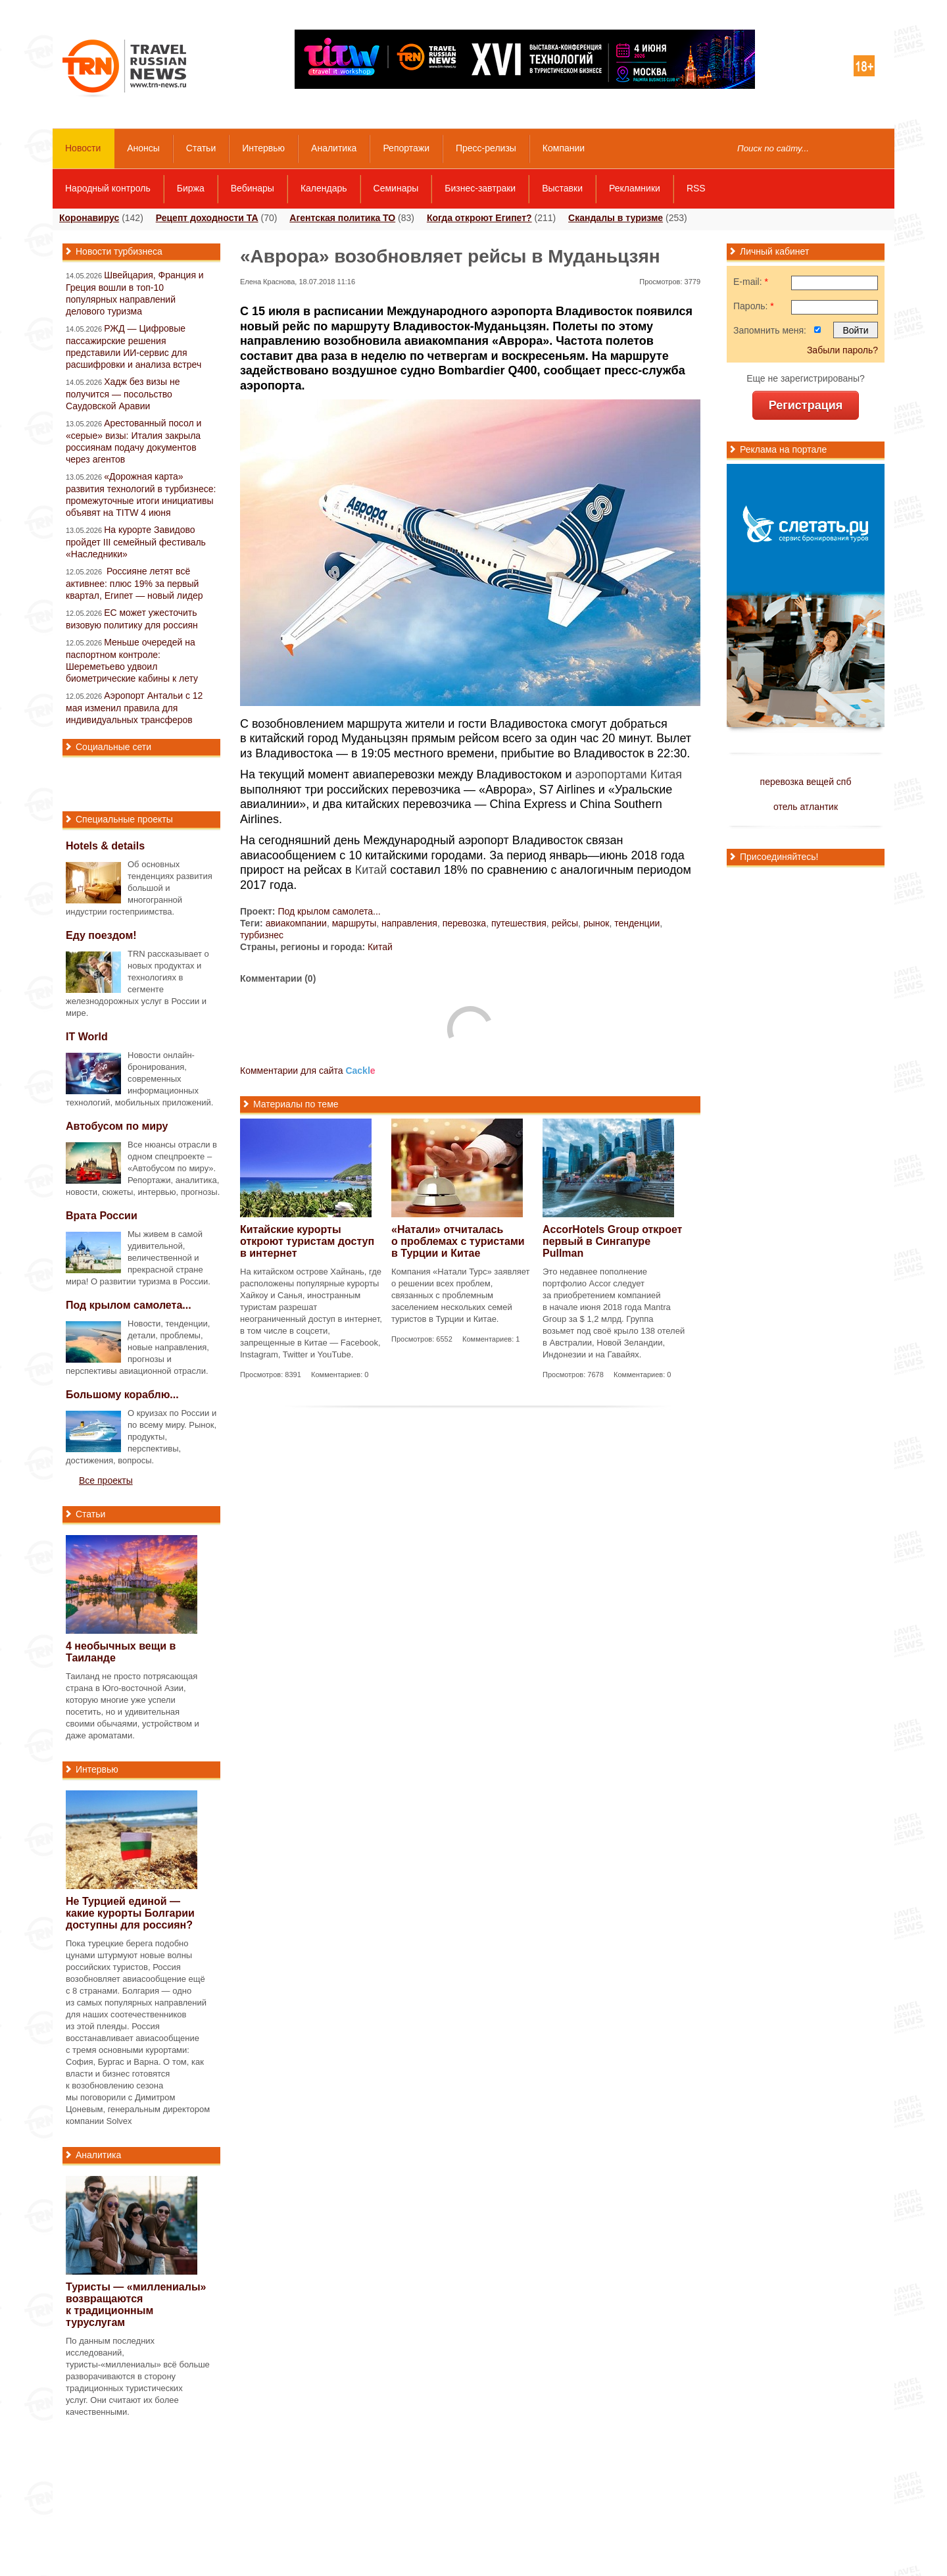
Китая (666, 774)
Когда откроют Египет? (479, 218)
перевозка (465, 923)
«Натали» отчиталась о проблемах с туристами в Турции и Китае (458, 1241)
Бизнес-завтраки (480, 188)
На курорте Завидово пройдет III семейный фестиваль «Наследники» (136, 541)
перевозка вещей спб (806, 781)
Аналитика (333, 148)
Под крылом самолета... (329, 911)
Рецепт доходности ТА (207, 218)
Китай (371, 869)
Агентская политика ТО (342, 218)
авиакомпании (296, 923)
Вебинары (252, 188)
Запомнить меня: (769, 330)
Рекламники (634, 188)
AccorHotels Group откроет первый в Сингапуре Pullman (612, 1241)
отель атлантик (805, 806)
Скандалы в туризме (615, 218)
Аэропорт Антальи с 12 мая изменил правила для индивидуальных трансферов (134, 707)
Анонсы (143, 148)
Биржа (191, 188)
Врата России (101, 1215)
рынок (596, 923)
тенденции (637, 923)
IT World (87, 1036)
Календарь (324, 188)
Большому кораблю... (122, 1394)
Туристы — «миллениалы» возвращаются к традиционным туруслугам (136, 2304)
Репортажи (406, 148)
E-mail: (750, 281)
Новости (83, 148)
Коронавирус (89, 218)
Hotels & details (105, 845)
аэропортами (611, 774)
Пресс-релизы (486, 148)
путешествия (518, 923)
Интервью (263, 148)
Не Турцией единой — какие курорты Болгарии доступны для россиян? (130, 1913)
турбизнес (261, 935)
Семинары (396, 188)
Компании (564, 148)
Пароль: (753, 306)
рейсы (565, 923)
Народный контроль (108, 188)
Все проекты (106, 1480)
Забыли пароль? (842, 350)
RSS (696, 188)
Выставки (562, 188)
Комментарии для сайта (308, 1070)
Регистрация (806, 405)
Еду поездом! (101, 935)
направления (409, 923)
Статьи (201, 148)
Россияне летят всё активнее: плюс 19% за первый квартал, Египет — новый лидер (134, 583)
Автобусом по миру (117, 1126)
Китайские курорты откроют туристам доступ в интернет (307, 1241)
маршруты (354, 923)
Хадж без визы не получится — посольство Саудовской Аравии (123, 393)
